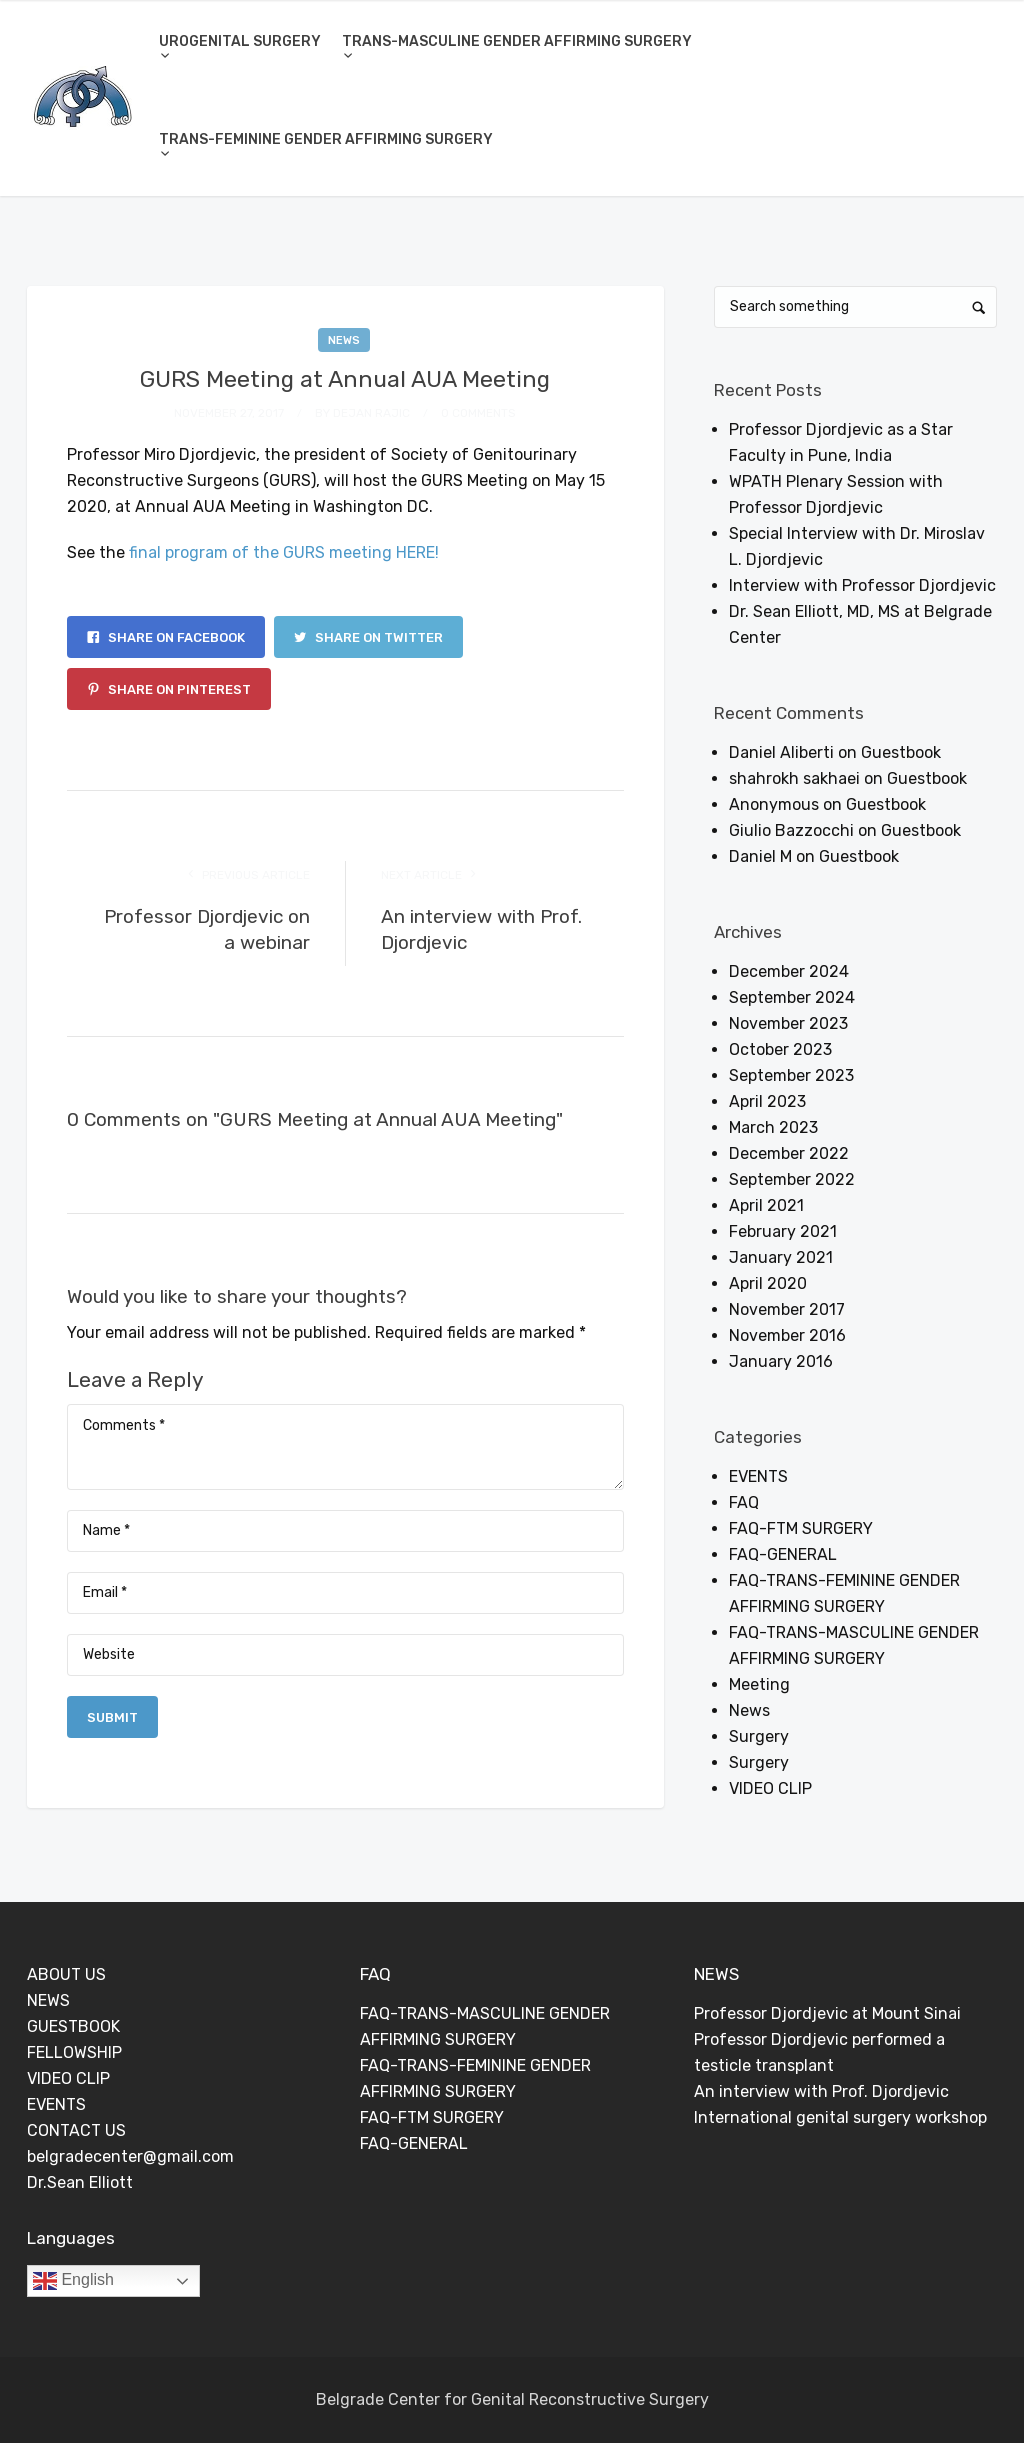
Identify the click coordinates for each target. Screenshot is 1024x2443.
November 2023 (788, 1023)
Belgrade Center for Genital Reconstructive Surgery (512, 2399)
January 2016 (781, 1361)
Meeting (759, 1684)
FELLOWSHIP (74, 2052)
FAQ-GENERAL (783, 1554)
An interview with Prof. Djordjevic (821, 2091)
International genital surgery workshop (840, 2117)
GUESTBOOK (73, 2026)
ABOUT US (66, 1974)
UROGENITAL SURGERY (240, 41)
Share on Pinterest (169, 689)
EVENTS (758, 1476)
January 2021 (781, 1257)
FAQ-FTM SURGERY (801, 1528)
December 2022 (789, 1153)
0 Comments (478, 413)
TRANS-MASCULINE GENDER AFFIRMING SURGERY (517, 41)
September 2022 (792, 1179)
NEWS (48, 2000)
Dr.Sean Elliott (80, 2182)
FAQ (744, 1502)
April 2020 (768, 1283)
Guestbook (901, 752)
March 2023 (773, 1127)
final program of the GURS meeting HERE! (284, 552)
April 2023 (767, 1101)
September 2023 (791, 1075)
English (73, 2281)
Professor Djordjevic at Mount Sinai (827, 2013)
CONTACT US (76, 2130)
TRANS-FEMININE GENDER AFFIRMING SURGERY (326, 139)
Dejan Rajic (371, 413)
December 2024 (789, 971)
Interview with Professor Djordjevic (862, 585)
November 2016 (787, 1335)
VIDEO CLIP (770, 1788)
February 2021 (783, 1231)
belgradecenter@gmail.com (130, 2156)
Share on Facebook (166, 637)
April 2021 (766, 1205)
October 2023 (780, 1049)
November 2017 (787, 1309)
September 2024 (792, 997)
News (344, 340)
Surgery (759, 1736)
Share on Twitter (368, 637)
